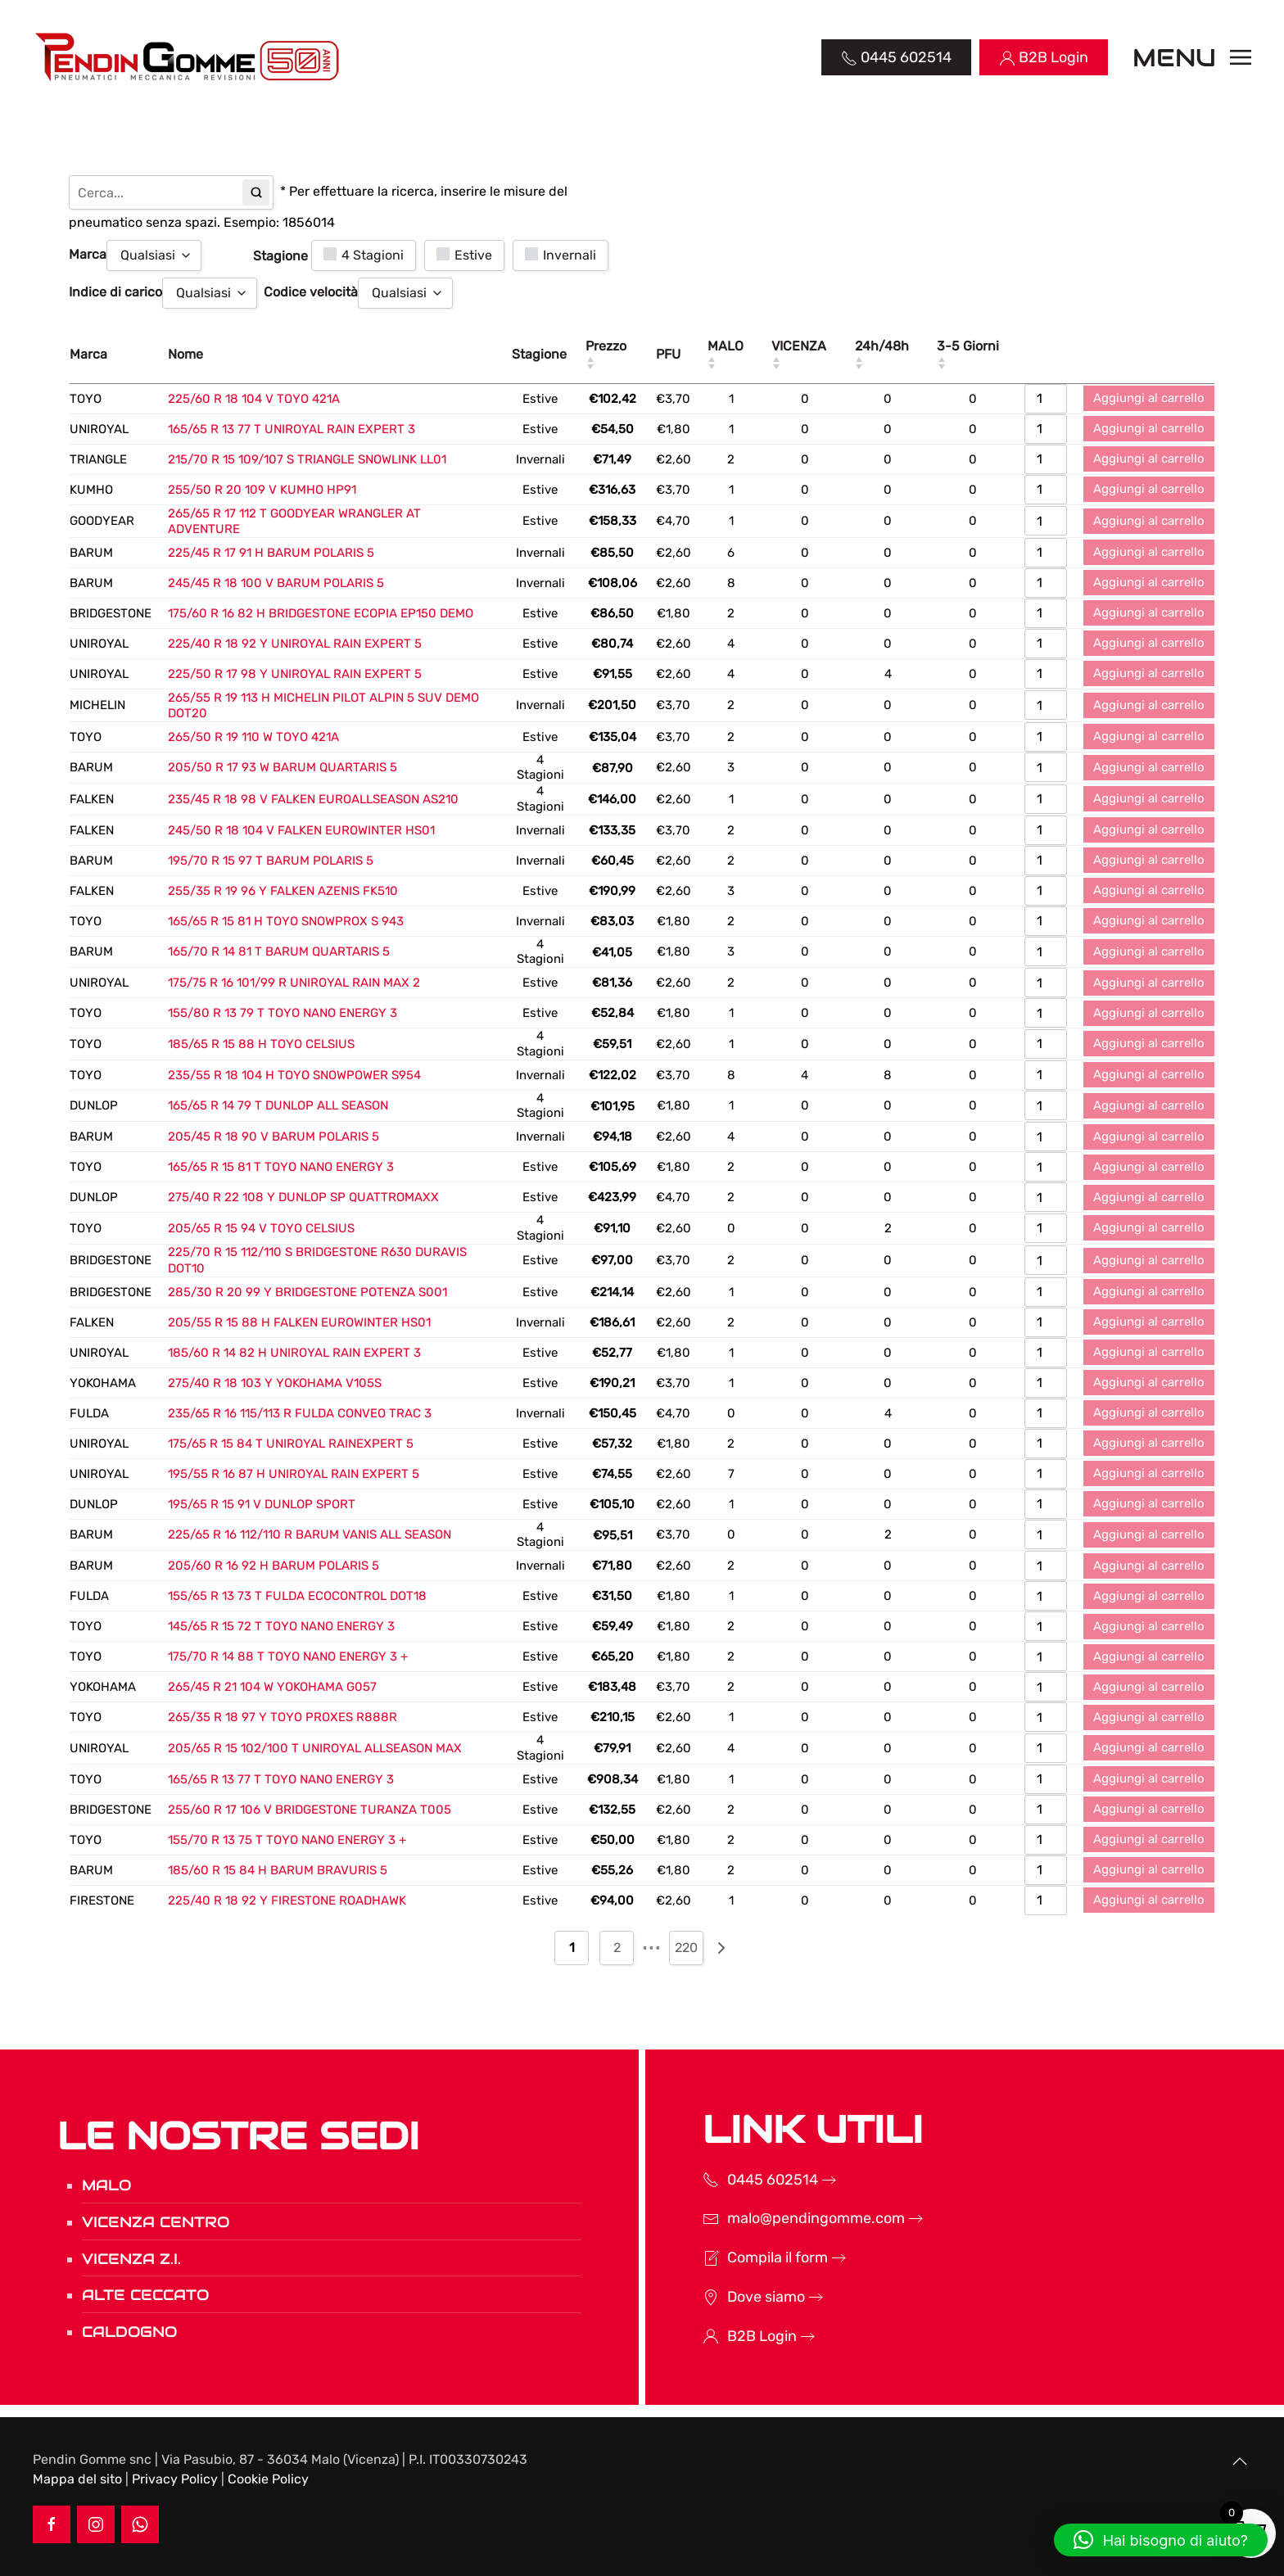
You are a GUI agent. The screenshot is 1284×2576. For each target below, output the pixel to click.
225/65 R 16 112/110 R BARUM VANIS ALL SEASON (309, 1534)
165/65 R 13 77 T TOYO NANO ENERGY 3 (281, 1779)
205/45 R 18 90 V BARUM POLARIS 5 (273, 1136)
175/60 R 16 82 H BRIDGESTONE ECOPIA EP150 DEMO (320, 613)
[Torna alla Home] (189, 57)
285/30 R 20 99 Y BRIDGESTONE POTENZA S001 (307, 1292)
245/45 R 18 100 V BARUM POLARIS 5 (276, 583)
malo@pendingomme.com (795, 2218)
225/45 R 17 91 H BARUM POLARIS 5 (271, 552)
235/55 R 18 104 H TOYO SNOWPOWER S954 (294, 1075)
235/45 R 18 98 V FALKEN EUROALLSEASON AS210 (313, 799)
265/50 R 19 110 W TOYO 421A (253, 737)
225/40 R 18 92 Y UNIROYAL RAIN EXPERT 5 (295, 643)
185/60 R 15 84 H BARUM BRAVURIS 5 (277, 1870)
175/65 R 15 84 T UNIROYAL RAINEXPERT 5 (291, 1443)
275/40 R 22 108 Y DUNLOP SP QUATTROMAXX (303, 1197)
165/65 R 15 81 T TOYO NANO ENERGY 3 (281, 1166)
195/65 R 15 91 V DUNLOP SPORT (261, 1504)
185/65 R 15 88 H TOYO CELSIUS (261, 1044)
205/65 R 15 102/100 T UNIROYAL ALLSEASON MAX (315, 1748)
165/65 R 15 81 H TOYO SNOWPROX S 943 (286, 921)
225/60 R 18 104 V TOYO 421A (254, 398)
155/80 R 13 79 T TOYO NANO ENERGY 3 (282, 1013)
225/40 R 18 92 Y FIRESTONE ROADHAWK (287, 1900)
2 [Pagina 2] (617, 1947)
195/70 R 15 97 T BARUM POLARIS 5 (270, 860)
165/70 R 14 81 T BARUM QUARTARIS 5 (279, 951)
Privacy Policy (175, 2479)
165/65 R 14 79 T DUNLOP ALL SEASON (278, 1105)
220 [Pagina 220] (686, 1947)
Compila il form (756, 2257)
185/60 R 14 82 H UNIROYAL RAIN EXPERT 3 (294, 1352)
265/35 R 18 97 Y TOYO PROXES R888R (282, 1717)
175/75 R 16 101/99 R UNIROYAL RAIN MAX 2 (294, 982)
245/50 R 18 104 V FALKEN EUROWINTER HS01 (301, 830)
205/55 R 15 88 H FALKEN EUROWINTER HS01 (299, 1322)
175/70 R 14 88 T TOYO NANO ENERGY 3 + (288, 1656)
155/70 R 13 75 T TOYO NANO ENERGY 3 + (287, 1840)
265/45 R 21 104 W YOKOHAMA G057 (272, 1686)
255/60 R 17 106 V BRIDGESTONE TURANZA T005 (309, 1809)
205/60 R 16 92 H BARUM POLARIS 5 (273, 1565)
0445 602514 (751, 2180)
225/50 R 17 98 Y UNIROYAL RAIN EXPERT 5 (295, 674)
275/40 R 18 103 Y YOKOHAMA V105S (275, 1383)
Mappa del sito (77, 2479)
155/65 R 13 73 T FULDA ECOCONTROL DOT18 (297, 1596)
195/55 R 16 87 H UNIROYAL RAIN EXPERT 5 (293, 1474)
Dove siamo (745, 2297)
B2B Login (741, 2336)
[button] (1192, 57)
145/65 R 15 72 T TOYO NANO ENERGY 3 (281, 1626)
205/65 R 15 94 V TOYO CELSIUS (261, 1228)
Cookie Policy (268, 2479)
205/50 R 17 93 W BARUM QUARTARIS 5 (282, 767)
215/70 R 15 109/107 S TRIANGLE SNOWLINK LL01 (307, 459)
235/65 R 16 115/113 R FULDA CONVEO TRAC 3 (300, 1413)
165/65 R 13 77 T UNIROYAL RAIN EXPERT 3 (291, 429)
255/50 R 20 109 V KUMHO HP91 (262, 489)
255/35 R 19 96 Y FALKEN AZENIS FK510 (283, 891)
